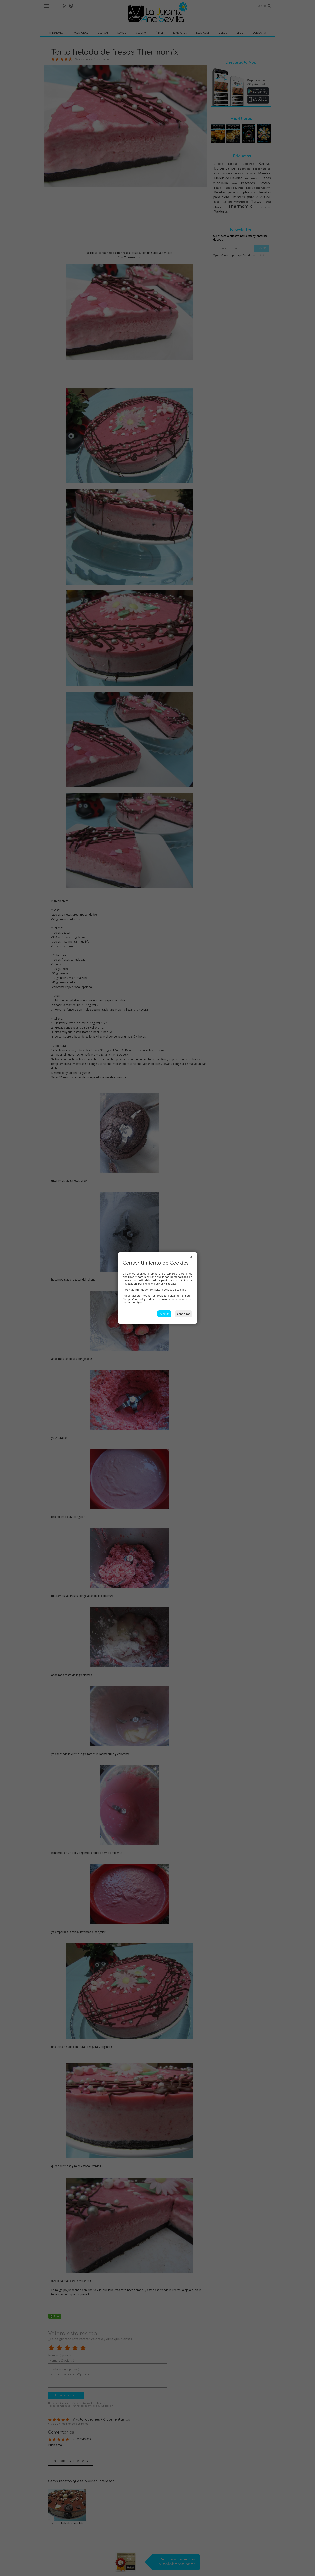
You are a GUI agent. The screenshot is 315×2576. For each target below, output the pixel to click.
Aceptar (164, 1314)
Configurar (183, 1314)
